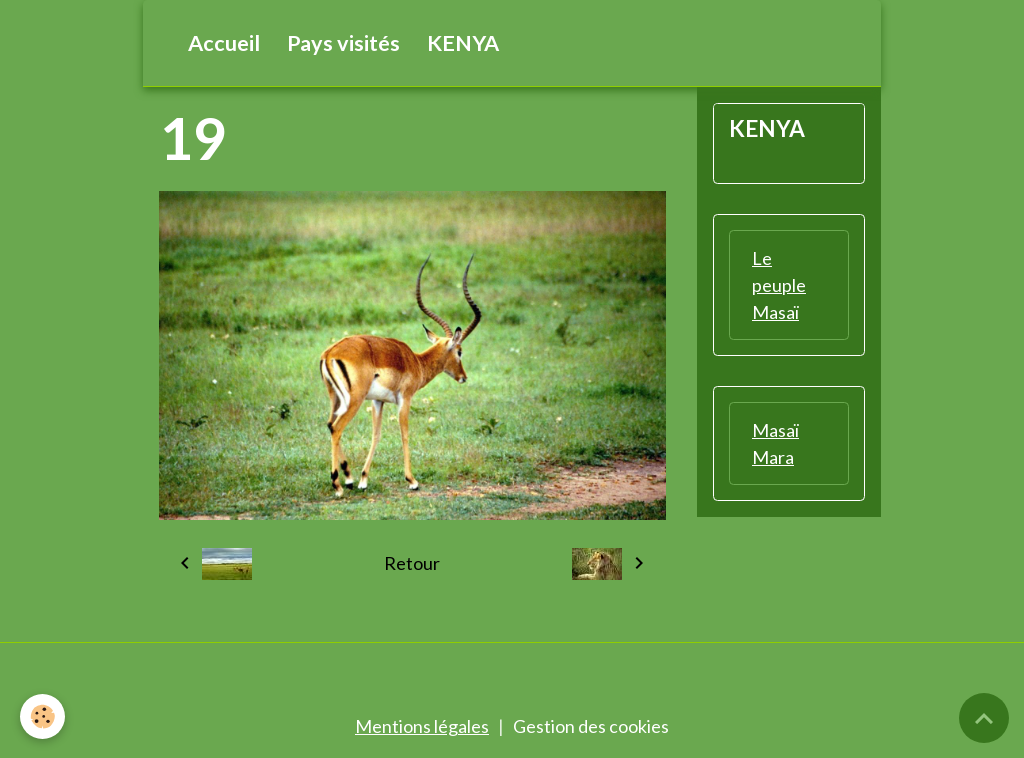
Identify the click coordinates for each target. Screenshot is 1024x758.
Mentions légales (422, 726)
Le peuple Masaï (779, 285)
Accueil (224, 43)
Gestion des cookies (591, 726)
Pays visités (343, 43)
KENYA (463, 43)
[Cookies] (42, 716)
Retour (412, 563)
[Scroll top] (984, 718)
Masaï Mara (775, 443)
